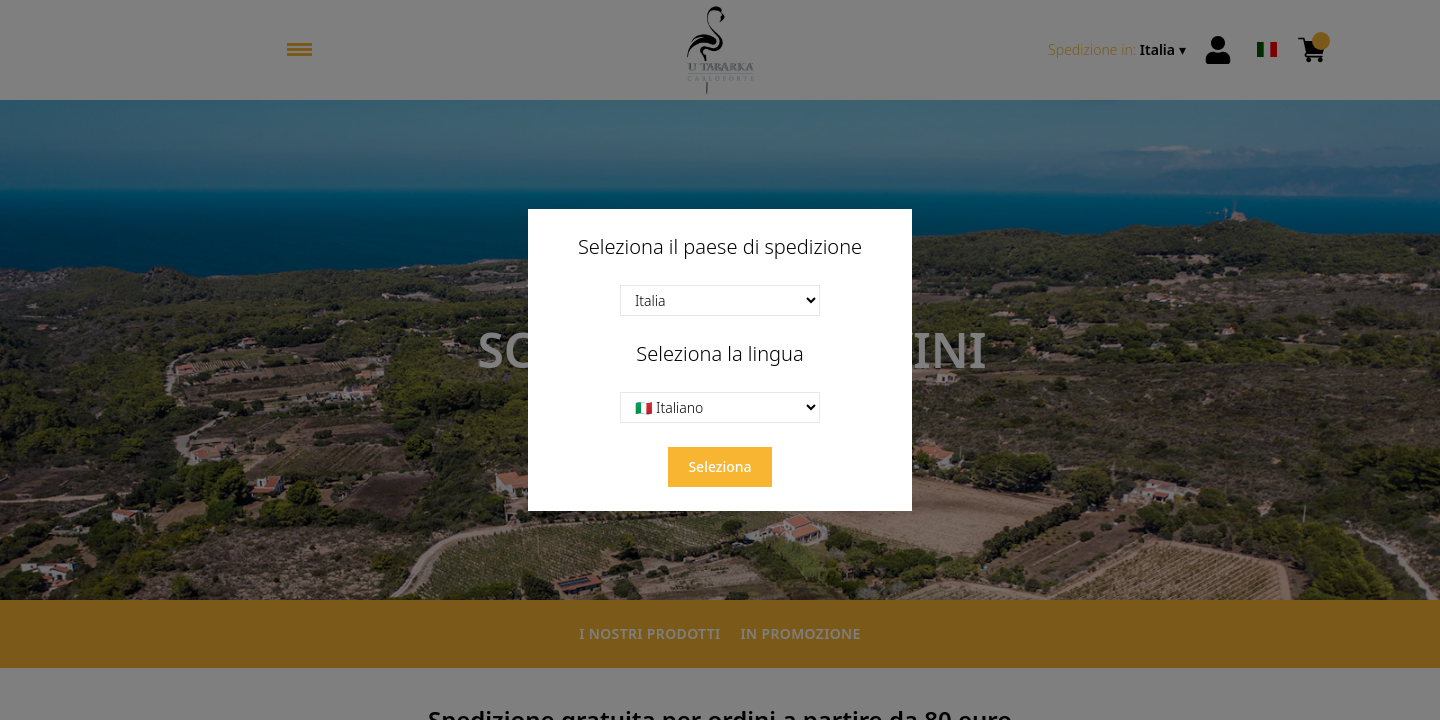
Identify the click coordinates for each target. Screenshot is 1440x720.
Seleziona (719, 466)
